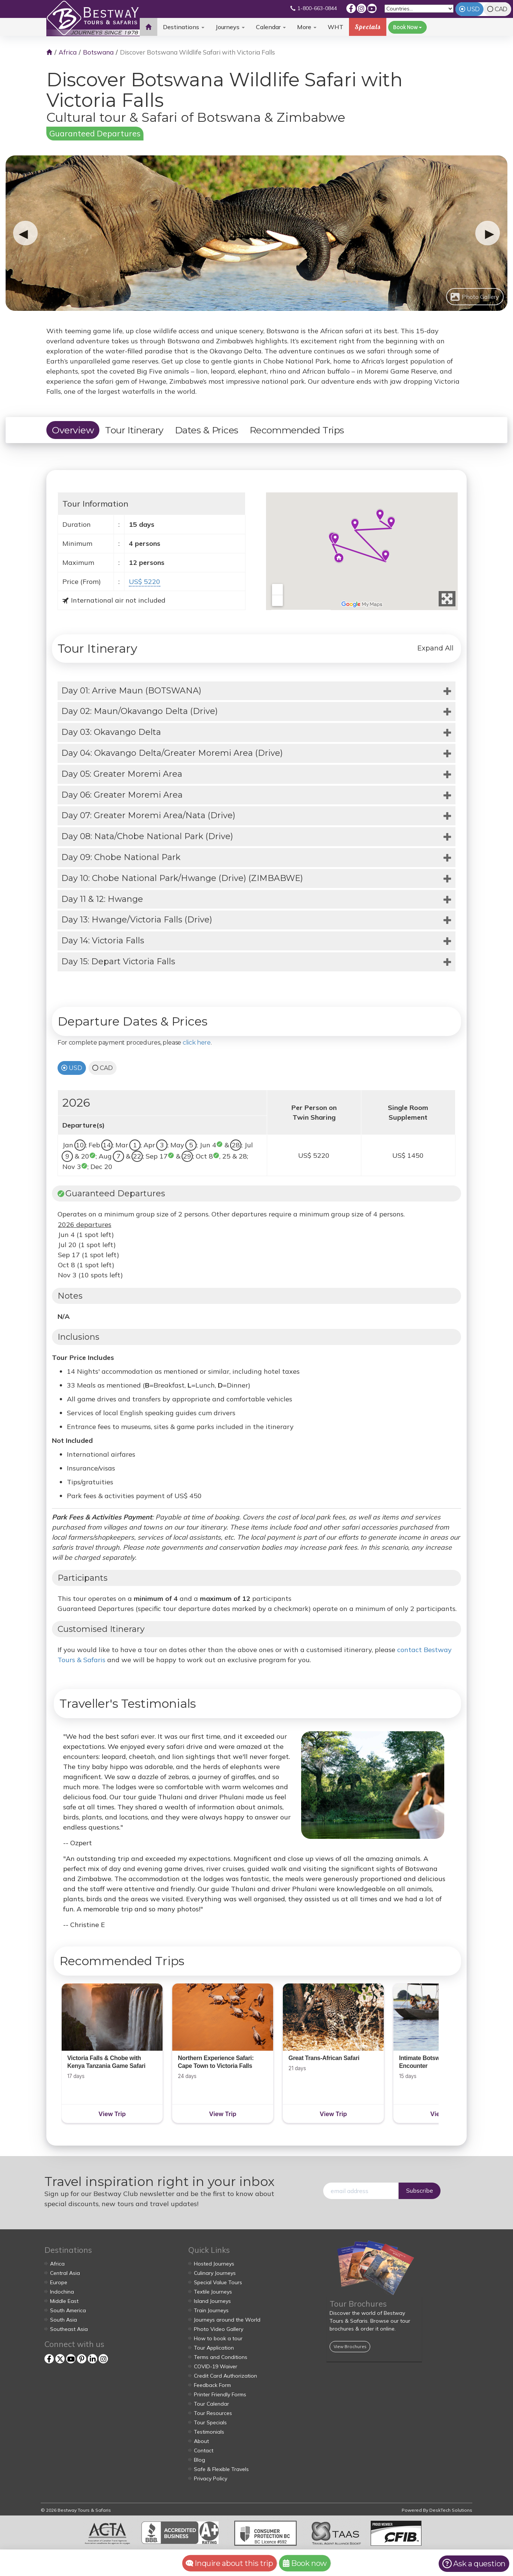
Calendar (271, 27)
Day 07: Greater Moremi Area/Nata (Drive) (148, 815)
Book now (305, 2563)
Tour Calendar (211, 2403)
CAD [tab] (501, 9)
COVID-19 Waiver (215, 2366)
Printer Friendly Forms (220, 2394)
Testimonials (209, 2431)
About (201, 2441)
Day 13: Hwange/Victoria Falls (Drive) (136, 920)
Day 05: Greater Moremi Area (121, 774)
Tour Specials (210, 2422)
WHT (335, 29)
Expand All (435, 648)
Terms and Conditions (220, 2357)
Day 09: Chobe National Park (120, 857)
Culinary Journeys (215, 2273)
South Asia (63, 2319)
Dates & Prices (206, 430)
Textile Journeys (213, 2291)
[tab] (256, 691)
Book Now (407, 27)
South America (68, 2310)
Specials (368, 26)
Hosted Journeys (214, 2263)
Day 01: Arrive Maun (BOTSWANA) (131, 691)
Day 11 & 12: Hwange (102, 899)
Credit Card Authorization (225, 2375)
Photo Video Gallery (218, 2329)
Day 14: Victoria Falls (102, 941)
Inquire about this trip (229, 2563)
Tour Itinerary (134, 430)
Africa (68, 52)
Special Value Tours (218, 2282)
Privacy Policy (210, 2478)
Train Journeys (211, 2310)
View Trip (112, 2114)
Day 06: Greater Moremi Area (122, 795)
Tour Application (214, 2347)
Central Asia (65, 2273)
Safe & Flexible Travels (221, 2469)
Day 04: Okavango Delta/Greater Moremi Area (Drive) (172, 753)
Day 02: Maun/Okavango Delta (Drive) (139, 711)
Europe (58, 2282)
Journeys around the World (227, 2319)
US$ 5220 (144, 581)
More (306, 27)
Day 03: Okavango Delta (111, 732)
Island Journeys (212, 2301)
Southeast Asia (69, 2329)
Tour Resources (213, 2413)
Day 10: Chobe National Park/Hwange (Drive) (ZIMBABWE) (182, 878)
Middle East (64, 2301)
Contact (203, 2450)
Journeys (230, 27)
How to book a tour (218, 2338)
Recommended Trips (297, 430)
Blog (199, 2459)
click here (197, 1042)
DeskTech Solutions (450, 2510)
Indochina (62, 2291)
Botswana (98, 52)
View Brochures (350, 2346)
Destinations (183, 27)
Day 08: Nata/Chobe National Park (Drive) (147, 836)
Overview (73, 430)
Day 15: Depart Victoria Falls (118, 961)
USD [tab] (473, 9)
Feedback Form (212, 2385)
